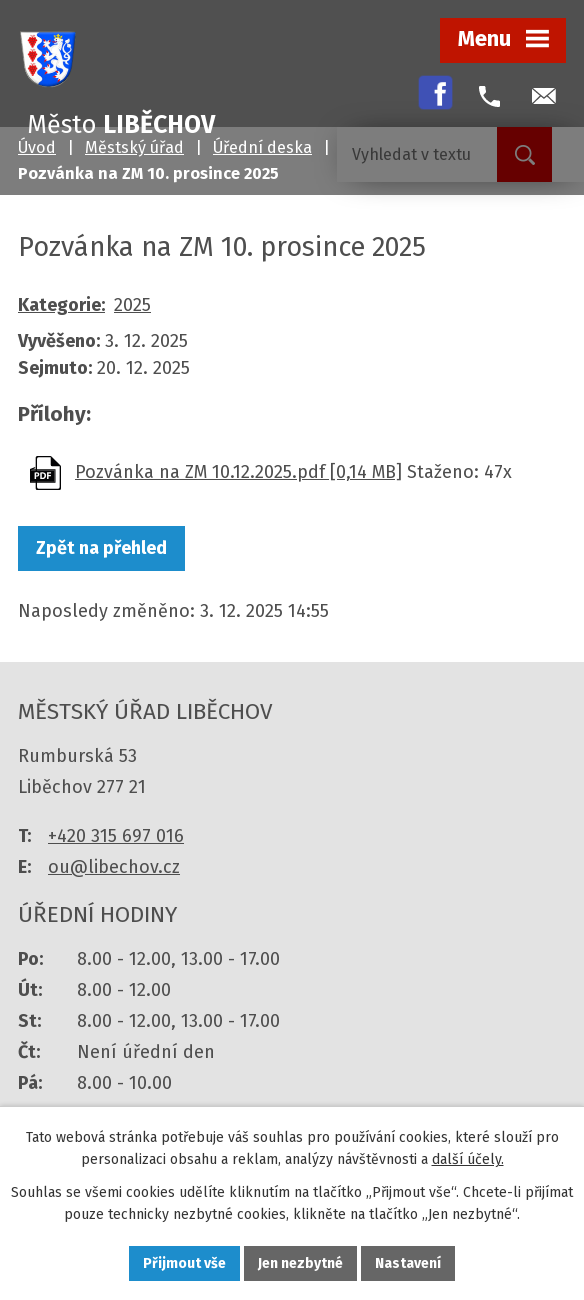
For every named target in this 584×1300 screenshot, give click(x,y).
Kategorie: (61, 305)
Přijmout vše (184, 1263)
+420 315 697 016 (116, 836)
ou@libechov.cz (114, 867)
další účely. (468, 1160)
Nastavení (408, 1263)
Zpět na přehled (101, 548)
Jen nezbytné (300, 1263)
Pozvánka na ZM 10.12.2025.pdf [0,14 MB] (238, 472)
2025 (132, 305)
